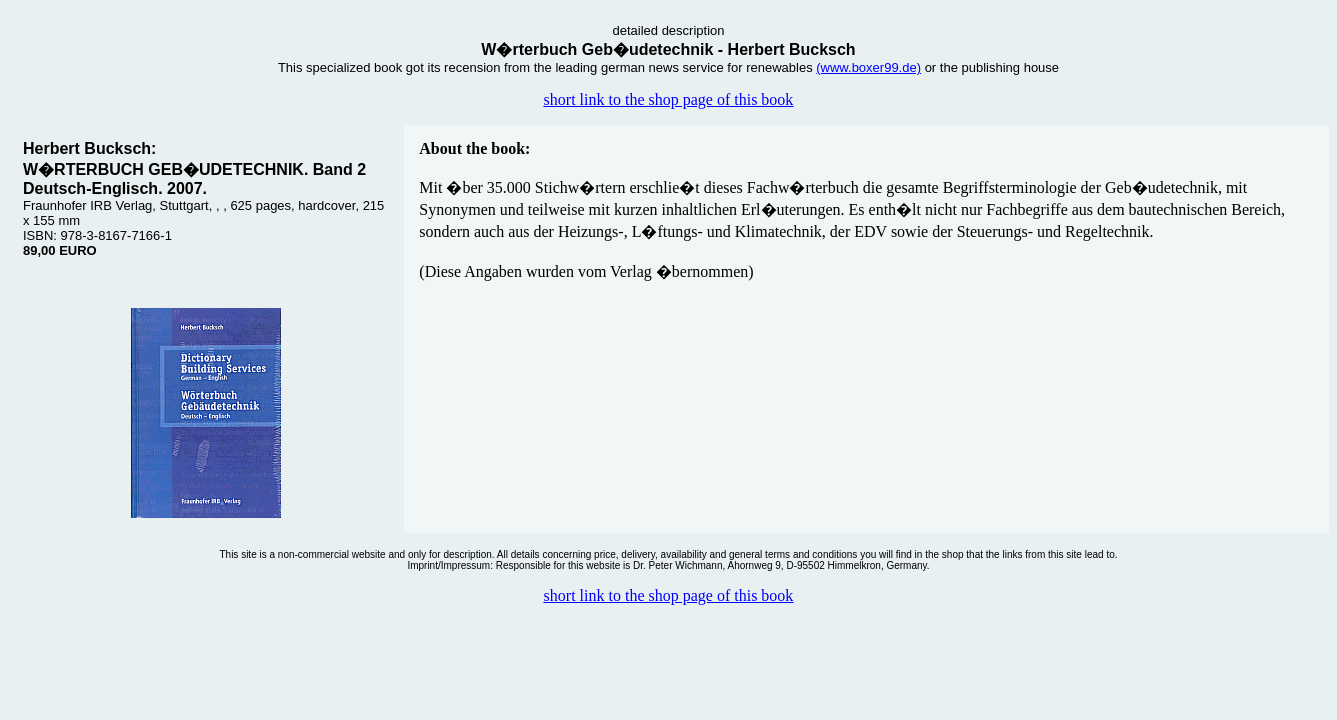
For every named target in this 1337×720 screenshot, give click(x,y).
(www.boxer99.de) (868, 67)
